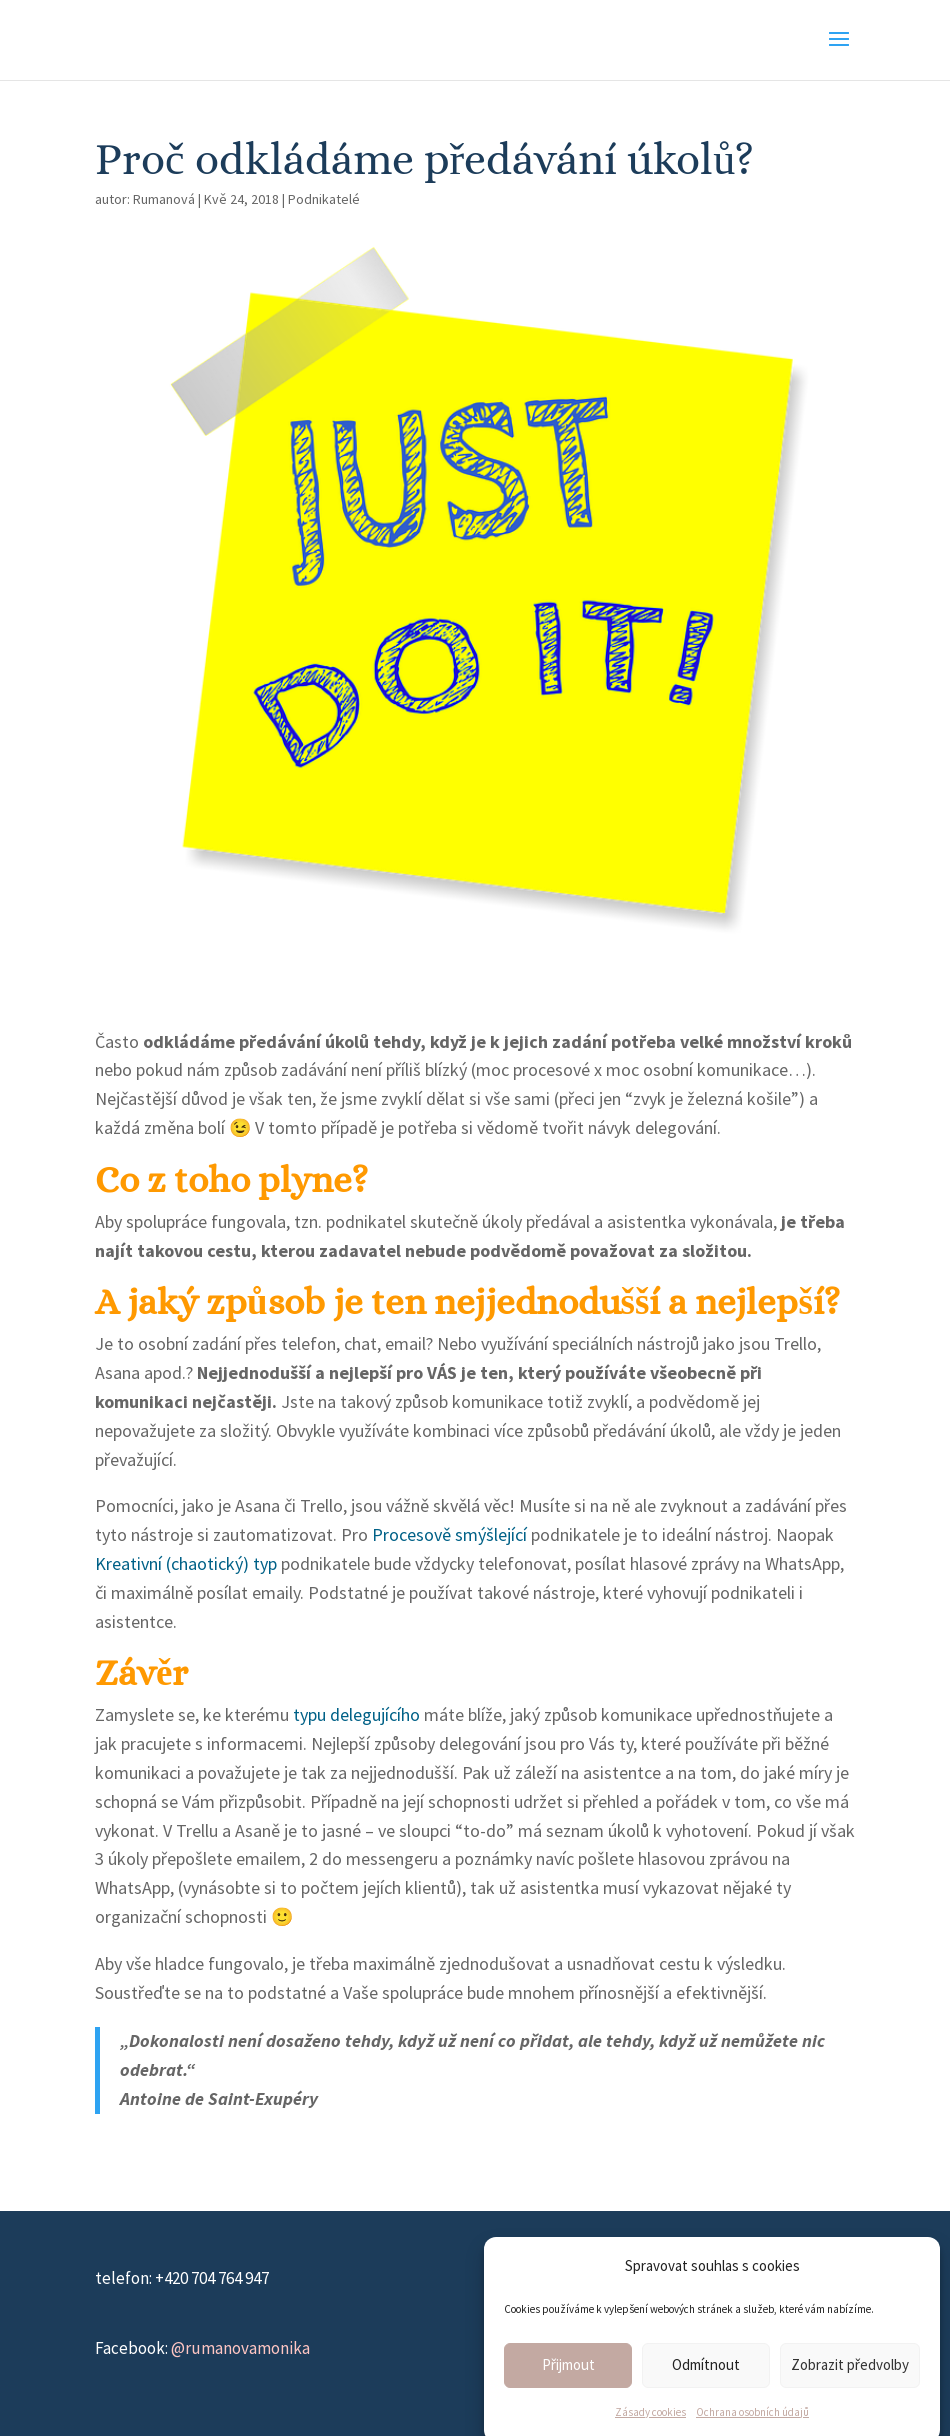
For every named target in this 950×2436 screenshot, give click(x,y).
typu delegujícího (356, 1714)
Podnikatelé (324, 199)
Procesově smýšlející (449, 1534)
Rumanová (164, 199)
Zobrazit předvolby (850, 2388)
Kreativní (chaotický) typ (186, 1563)
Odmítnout (706, 2388)
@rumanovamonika (240, 2348)
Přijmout (568, 2388)
